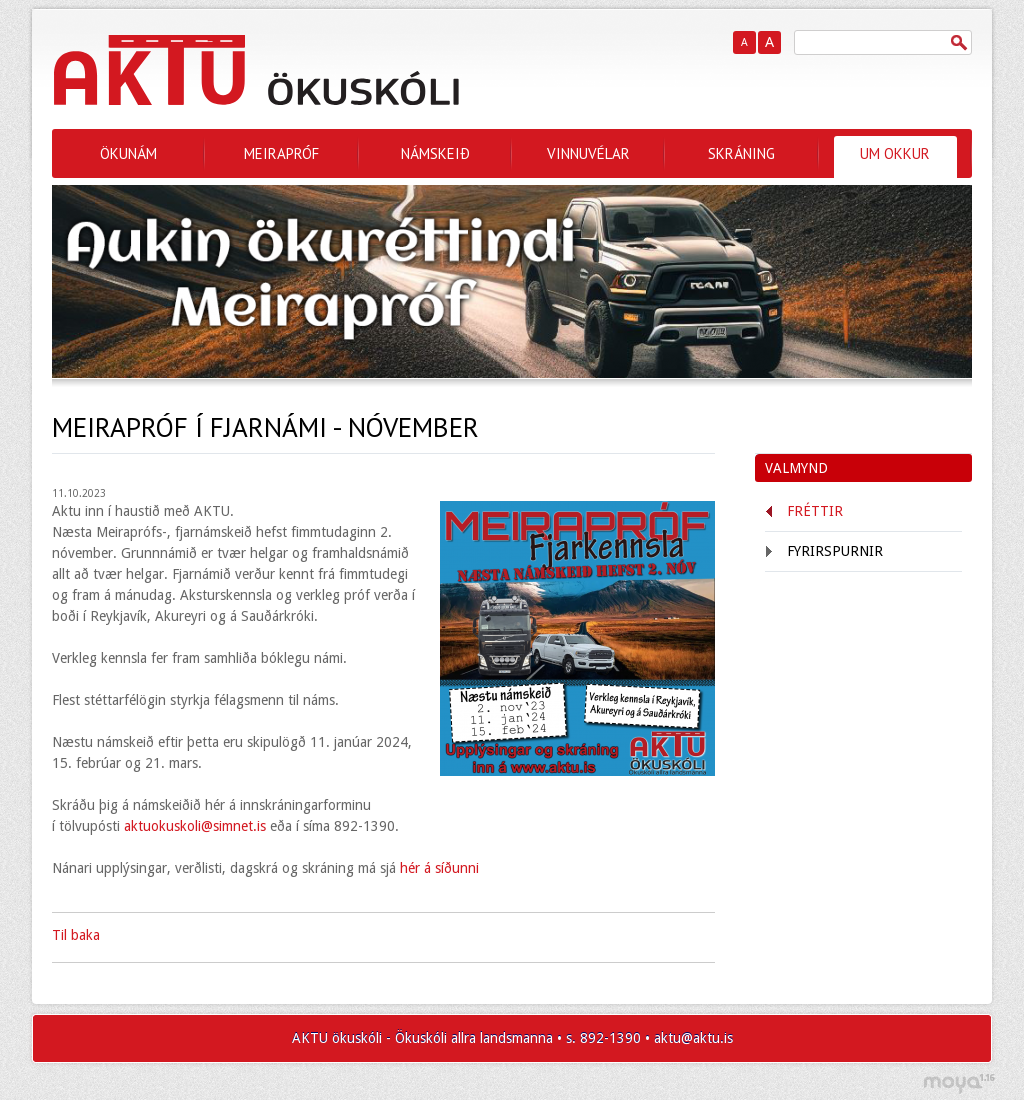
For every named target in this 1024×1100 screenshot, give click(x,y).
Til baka (76, 935)
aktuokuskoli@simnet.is (195, 826)
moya (958, 1083)
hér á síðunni (437, 868)
